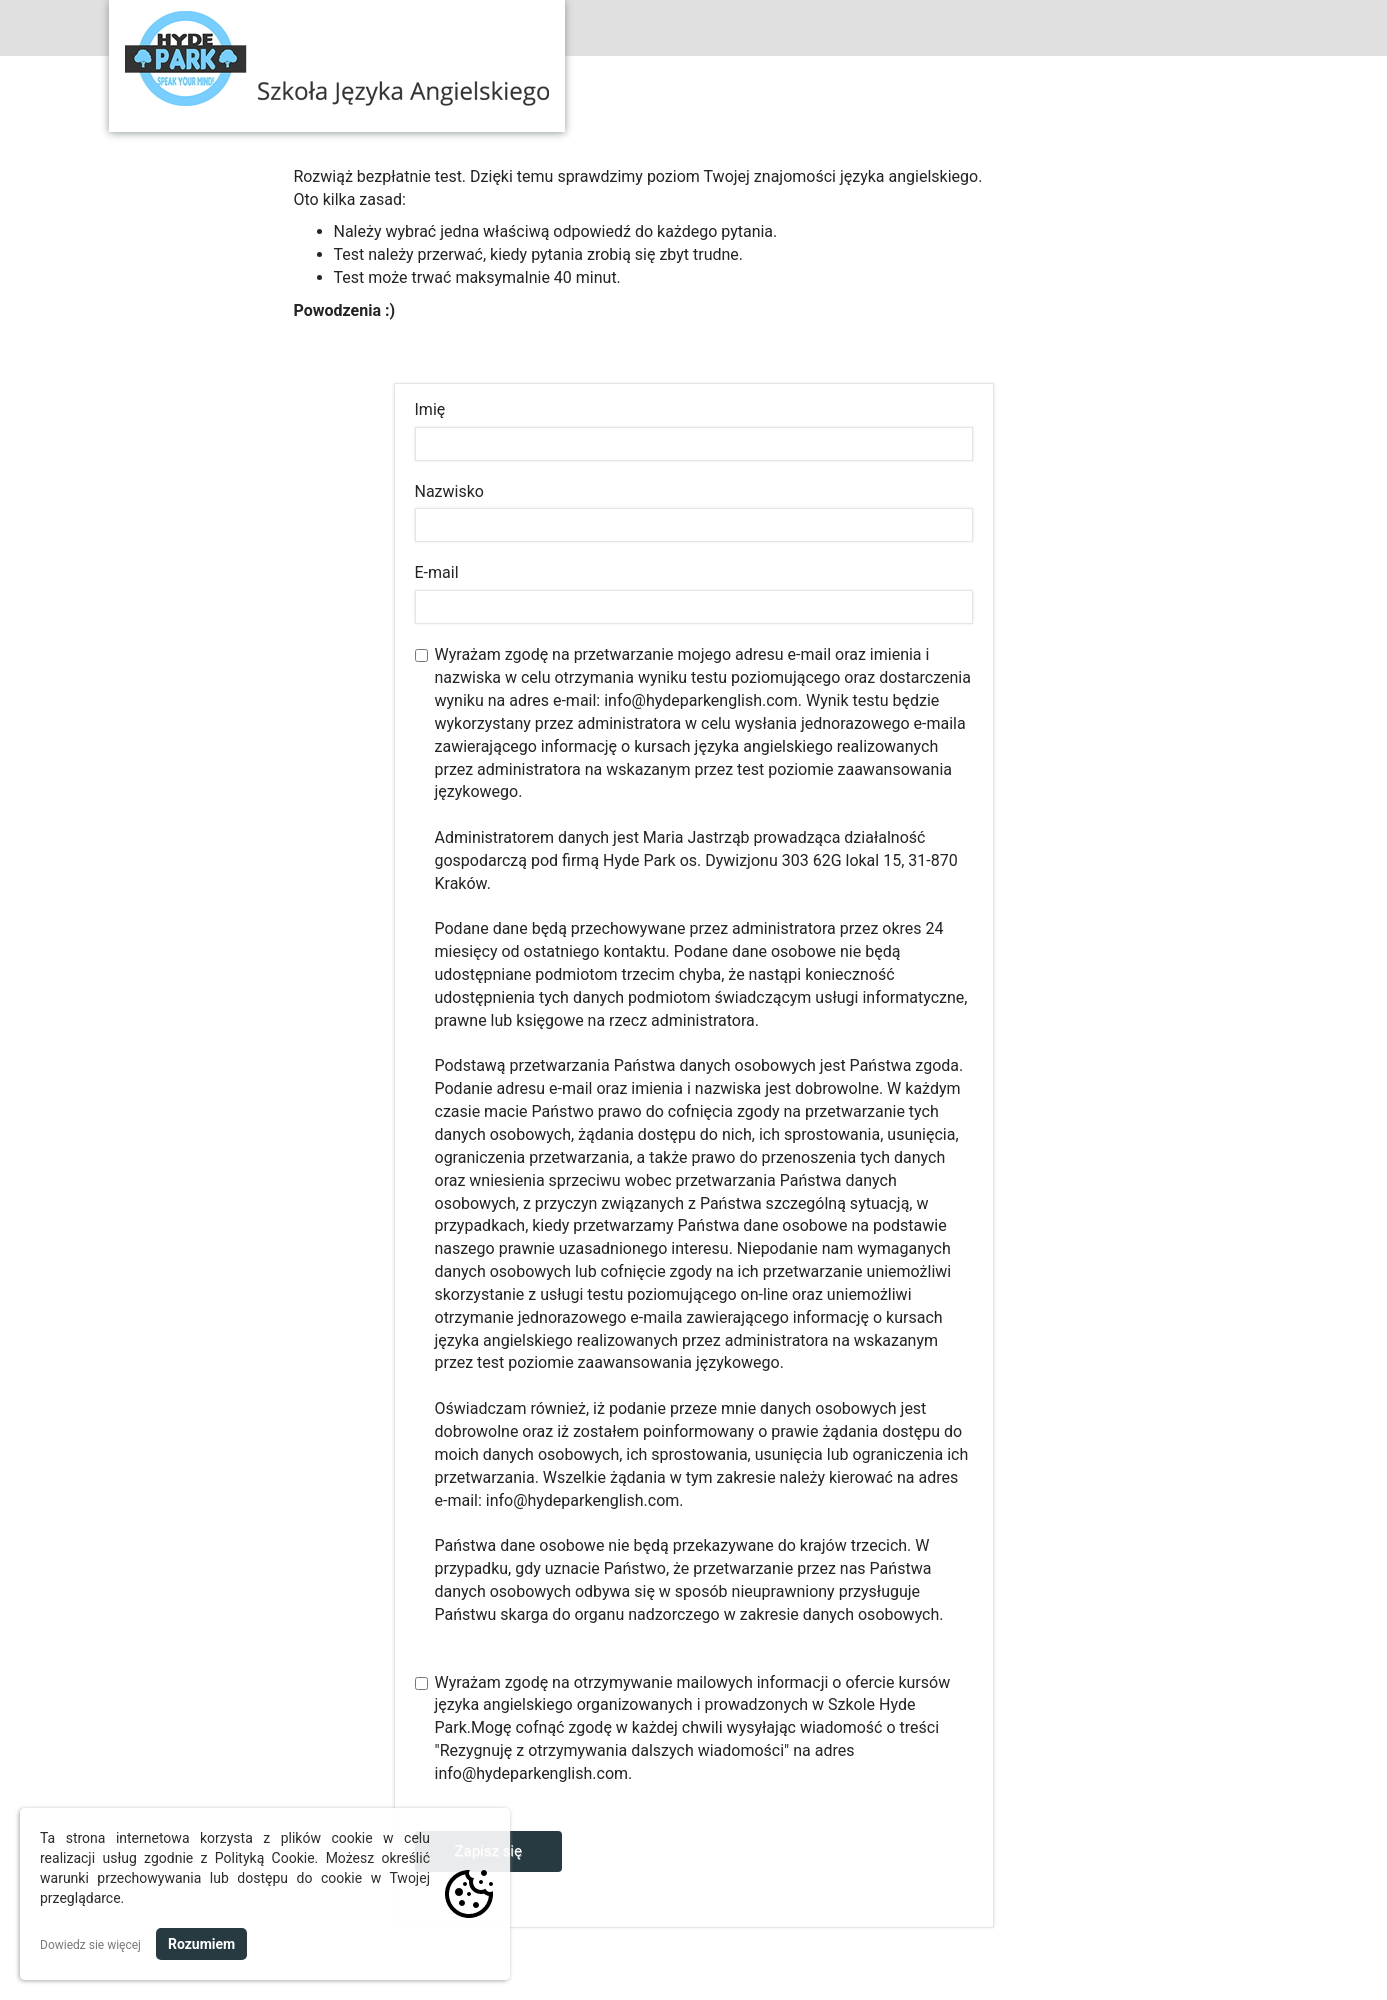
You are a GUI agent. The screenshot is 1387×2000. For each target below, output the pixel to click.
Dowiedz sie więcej (90, 1945)
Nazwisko (449, 491)
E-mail (437, 572)
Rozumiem (201, 1944)
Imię (430, 409)
